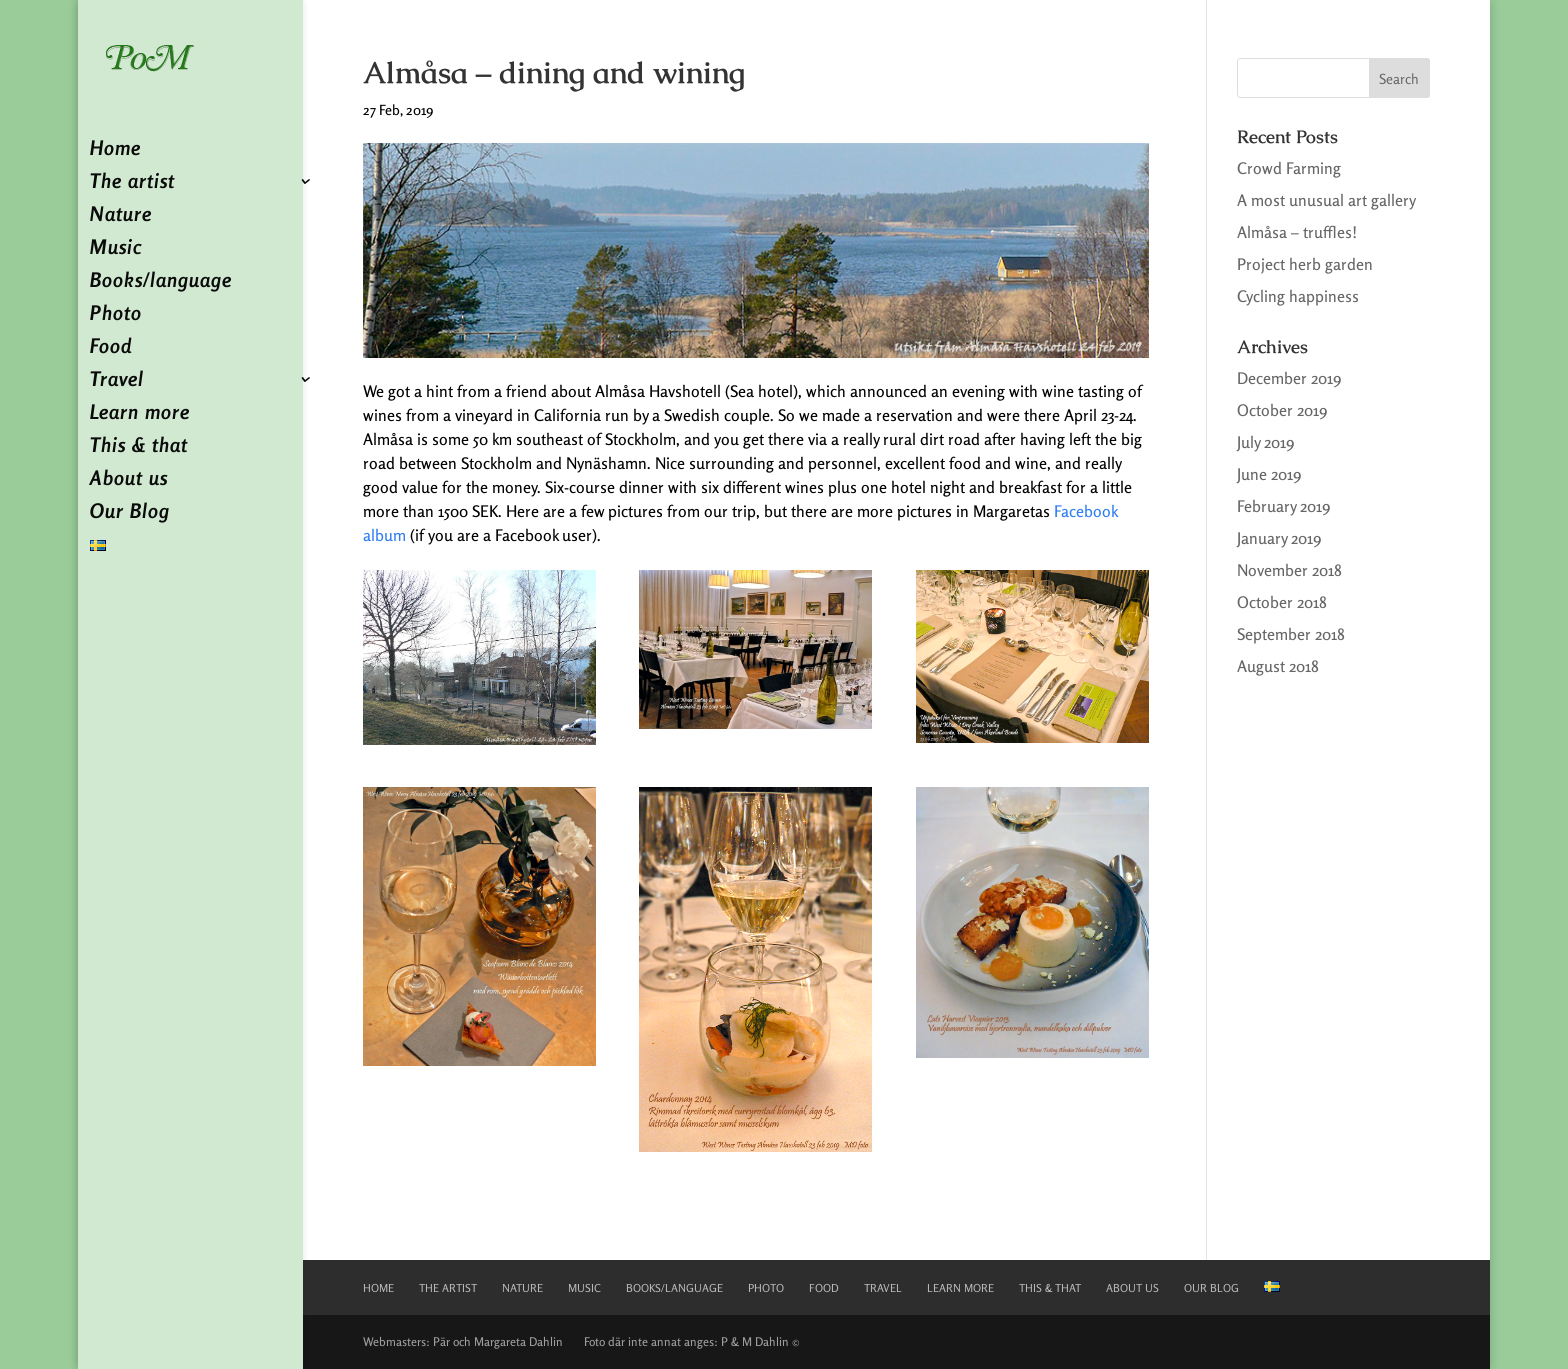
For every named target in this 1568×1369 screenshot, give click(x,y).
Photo (116, 315)
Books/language (161, 282)
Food (111, 348)
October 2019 (1282, 410)
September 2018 (1291, 634)
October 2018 (1282, 602)
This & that (139, 447)
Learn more (140, 414)
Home (115, 150)
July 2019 (1265, 442)
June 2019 (1269, 474)
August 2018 (1278, 666)
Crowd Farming (1289, 168)
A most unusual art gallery (1326, 200)
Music (116, 249)
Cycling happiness (1298, 296)
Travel (117, 381)
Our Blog (130, 513)
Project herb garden (1305, 264)
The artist (132, 183)
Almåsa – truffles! (1297, 232)
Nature (121, 216)
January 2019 (1279, 538)
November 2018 (1289, 570)
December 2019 (1289, 378)
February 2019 (1283, 506)
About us (129, 480)
